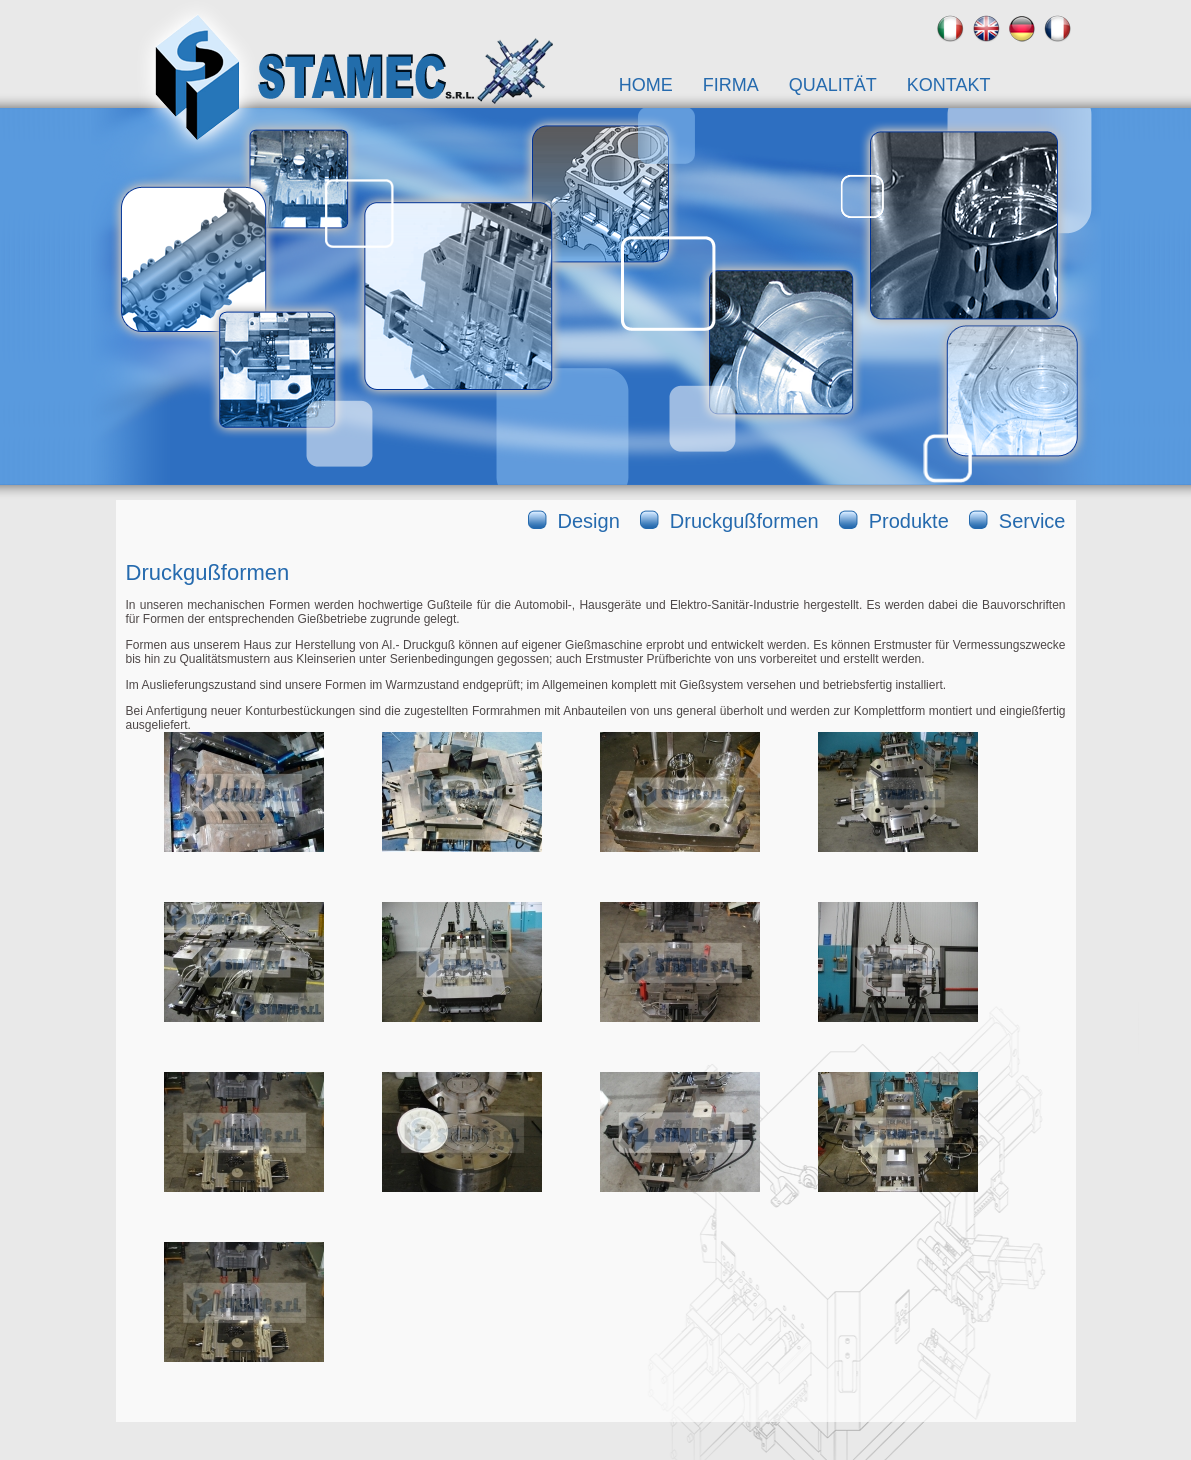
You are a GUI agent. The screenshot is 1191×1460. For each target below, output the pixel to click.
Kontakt (949, 85)
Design (589, 521)
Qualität (833, 85)
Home (646, 85)
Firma (731, 85)
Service (1032, 521)
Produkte (909, 521)
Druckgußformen (744, 521)
